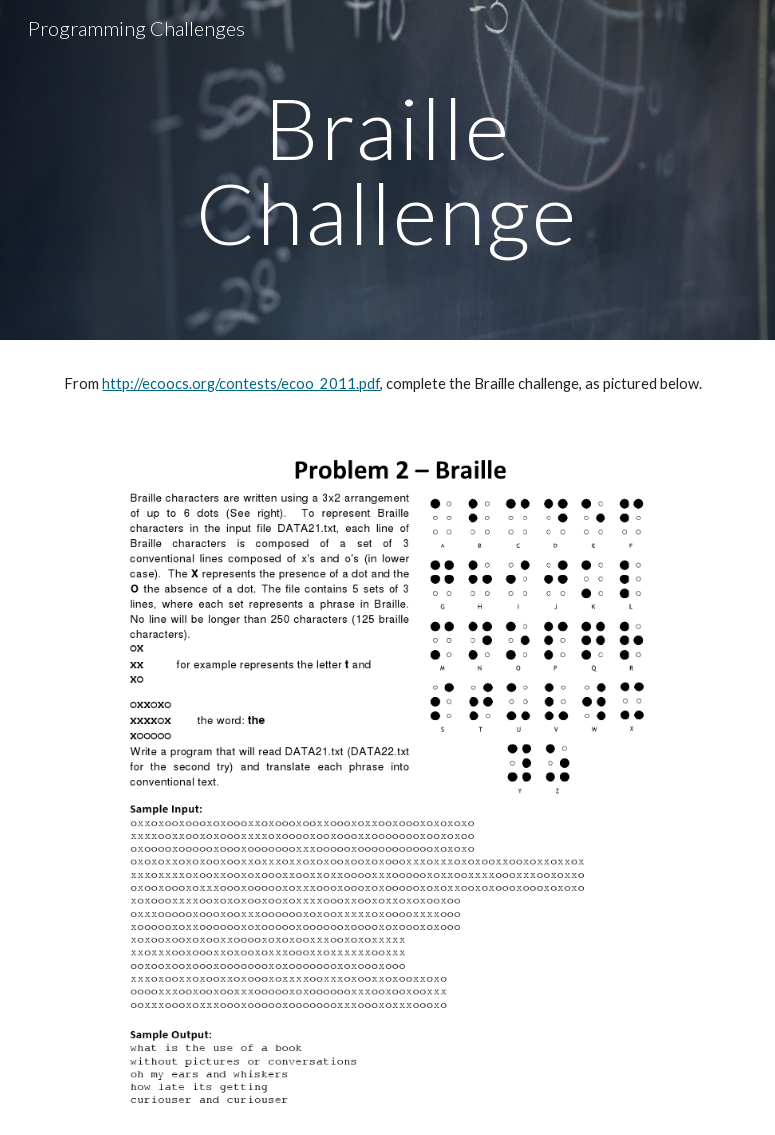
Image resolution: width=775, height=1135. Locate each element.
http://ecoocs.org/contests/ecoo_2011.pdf (241, 383)
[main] (388, 170)
